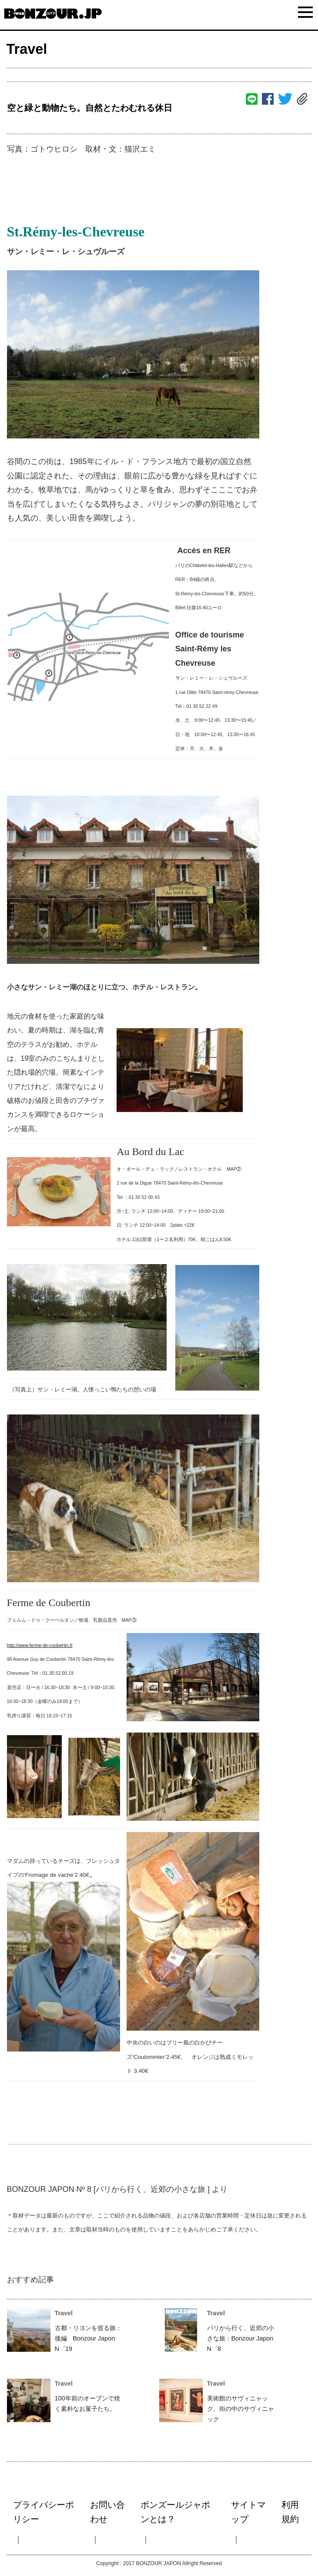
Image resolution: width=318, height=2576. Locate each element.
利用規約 (290, 2512)
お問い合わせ (107, 2512)
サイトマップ (248, 2512)
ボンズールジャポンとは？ (175, 2512)
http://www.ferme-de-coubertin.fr (40, 1645)
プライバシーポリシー (43, 2512)
